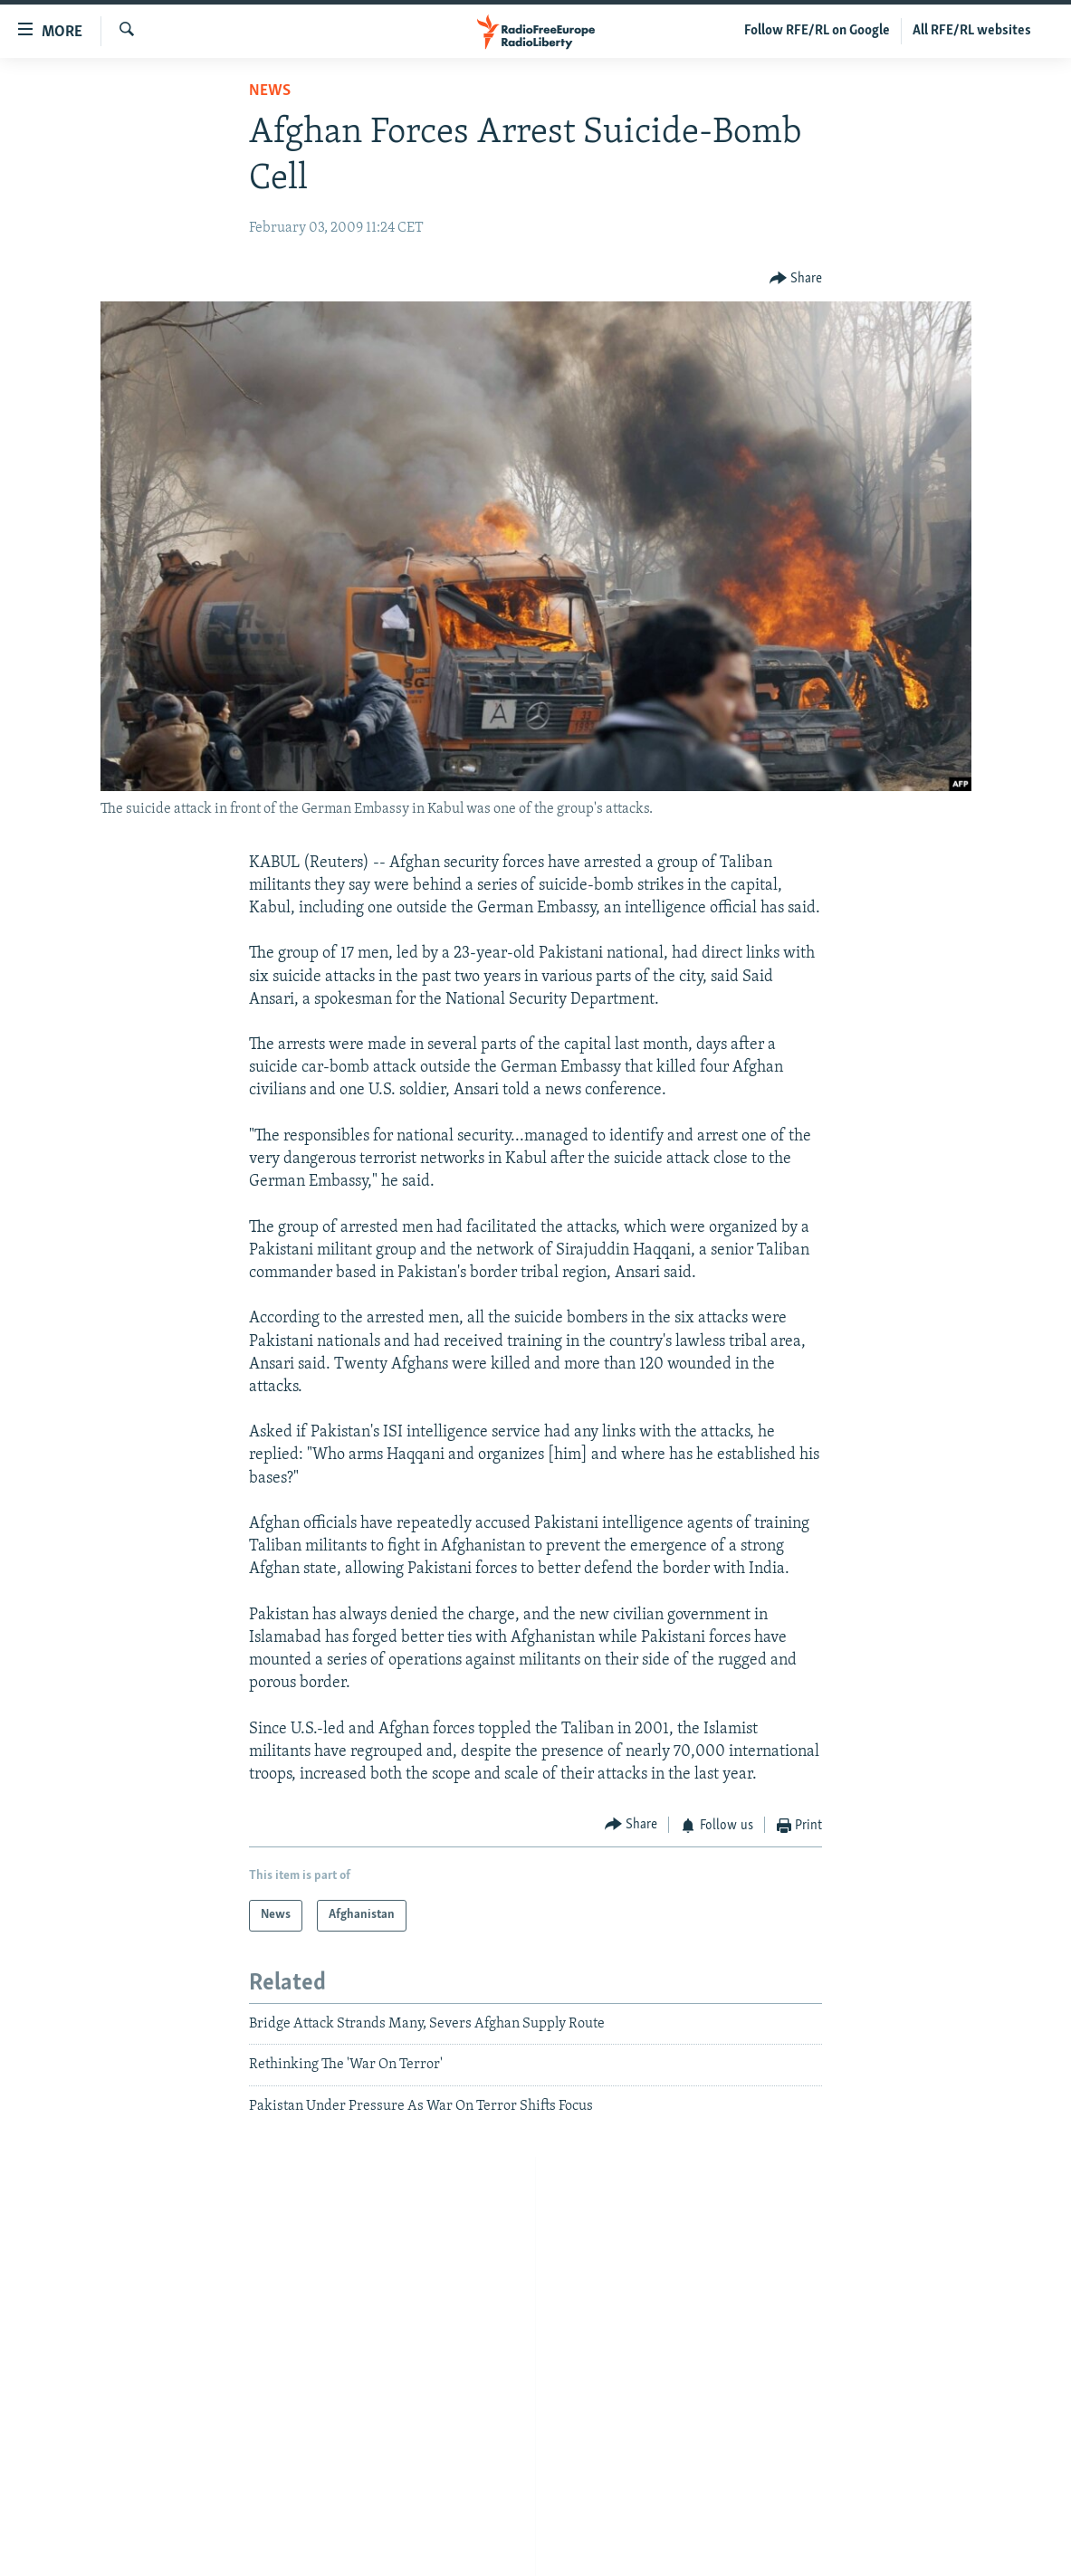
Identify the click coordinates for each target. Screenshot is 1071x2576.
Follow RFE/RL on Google (817, 31)
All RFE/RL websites (972, 31)
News (270, 91)
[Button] (796, 278)
